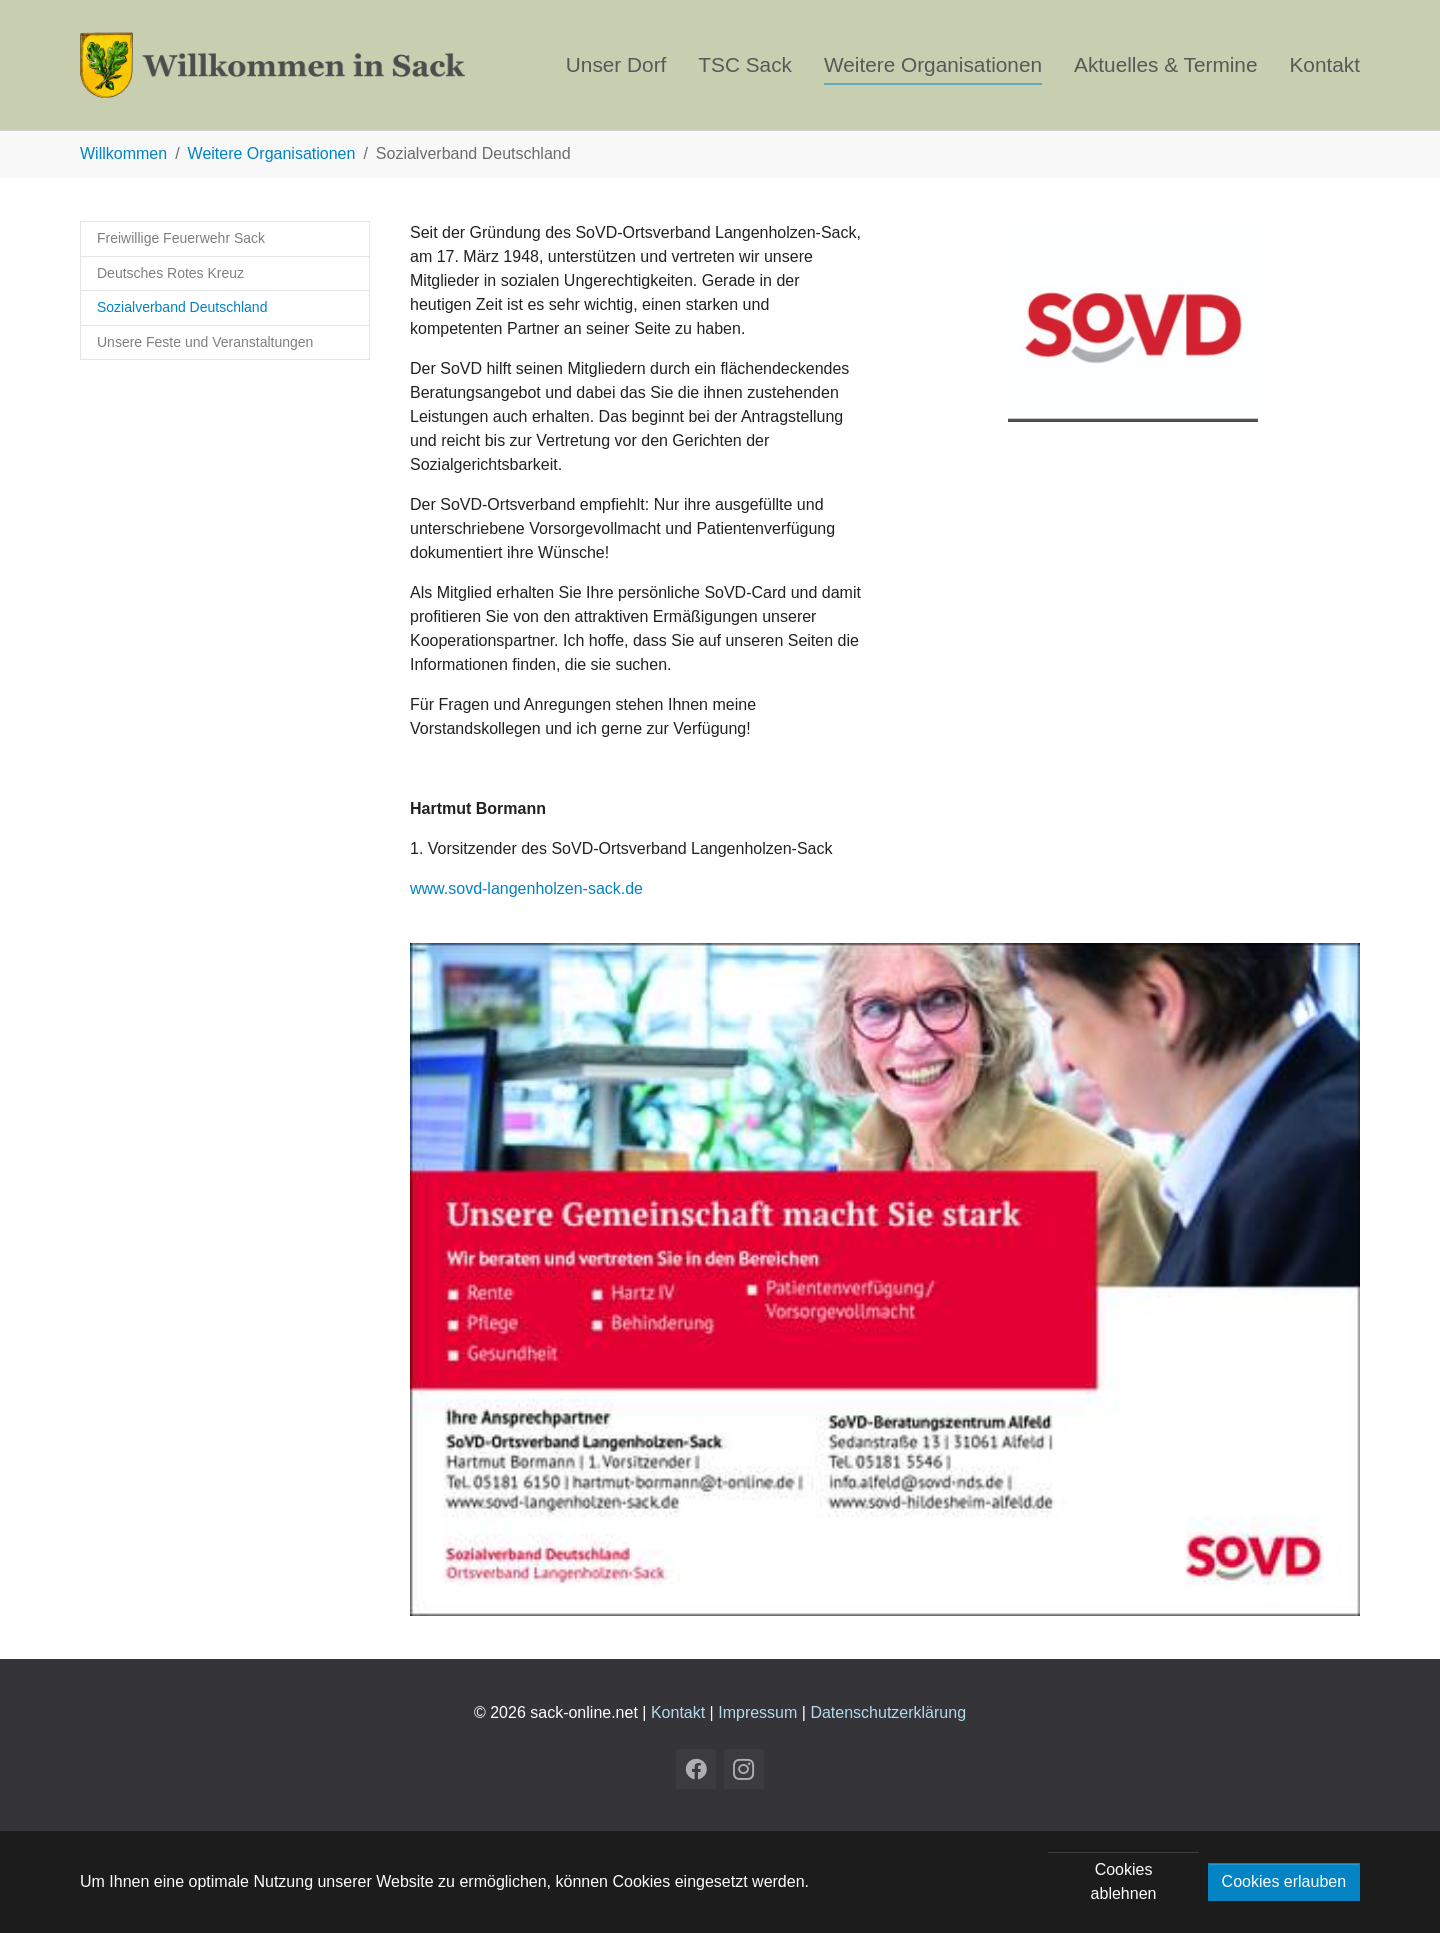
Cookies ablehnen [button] (1124, 1881)
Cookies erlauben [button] (1284, 1881)
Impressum (757, 1712)
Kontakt (678, 1712)
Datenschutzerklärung (888, 1712)
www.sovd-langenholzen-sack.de (526, 888)
